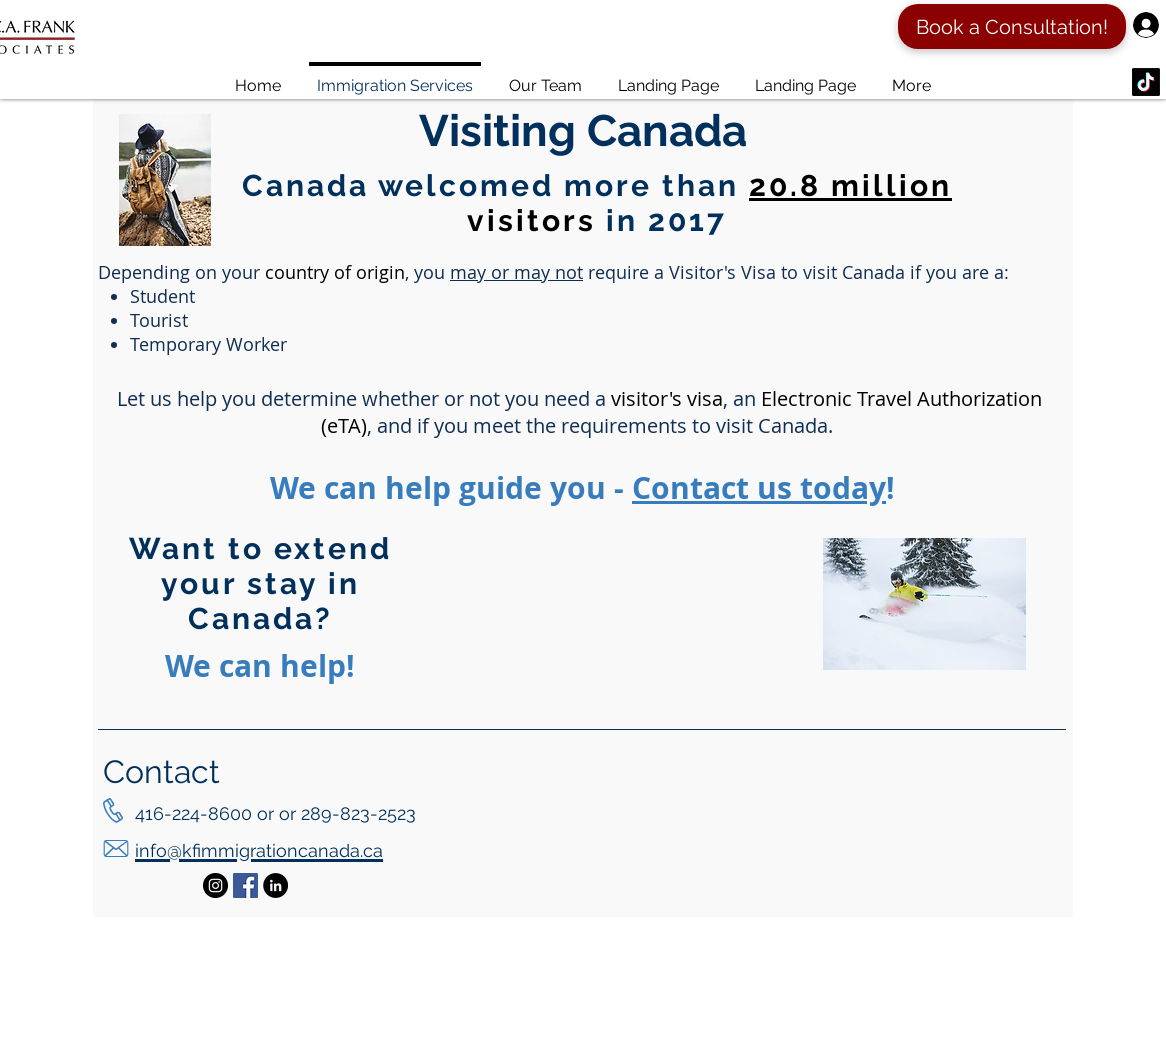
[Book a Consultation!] (1012, 26)
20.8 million (850, 185)
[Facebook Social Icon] (245, 885)
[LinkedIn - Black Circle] (275, 885)
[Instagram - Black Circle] (215, 885)
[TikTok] (1146, 82)
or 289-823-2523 (347, 813)
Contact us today (759, 487)
